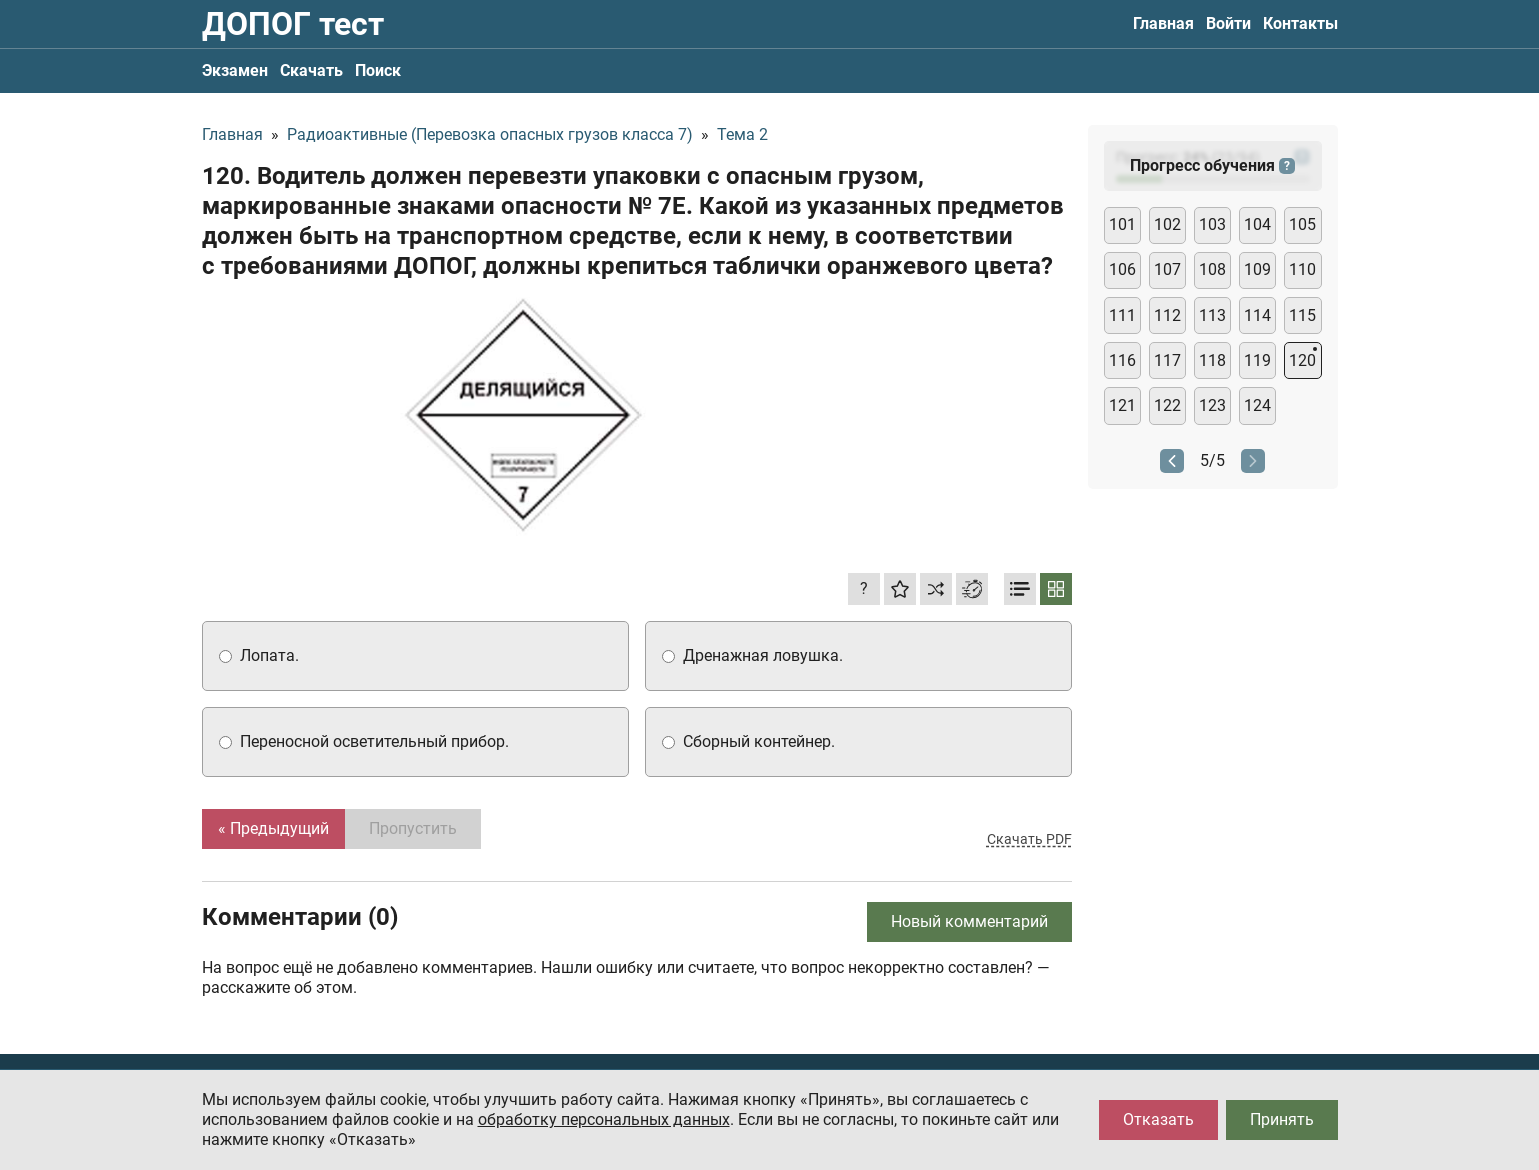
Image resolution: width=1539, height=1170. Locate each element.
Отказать (1158, 1119)
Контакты (1300, 23)
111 (1122, 315)
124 (1257, 405)
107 (1167, 269)
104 (1257, 224)
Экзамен (235, 70)
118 (1212, 360)
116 (1122, 360)
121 (1122, 405)
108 (1212, 269)
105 (1302, 224)
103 (1212, 224)
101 (1122, 224)
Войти (1228, 23)
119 (1257, 360)
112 (1167, 315)
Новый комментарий (969, 921)
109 (1257, 269)
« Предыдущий (273, 828)
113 (1212, 315)
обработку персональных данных (604, 1119)
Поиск (378, 70)
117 (1167, 360)
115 (1302, 315)
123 (1212, 405)
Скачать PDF (1029, 839)
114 (1257, 315)
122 (1167, 405)
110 (1302, 269)
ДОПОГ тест (293, 24)
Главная (1163, 23)
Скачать (311, 70)
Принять (1282, 1119)
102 (1167, 224)
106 (1122, 269)
